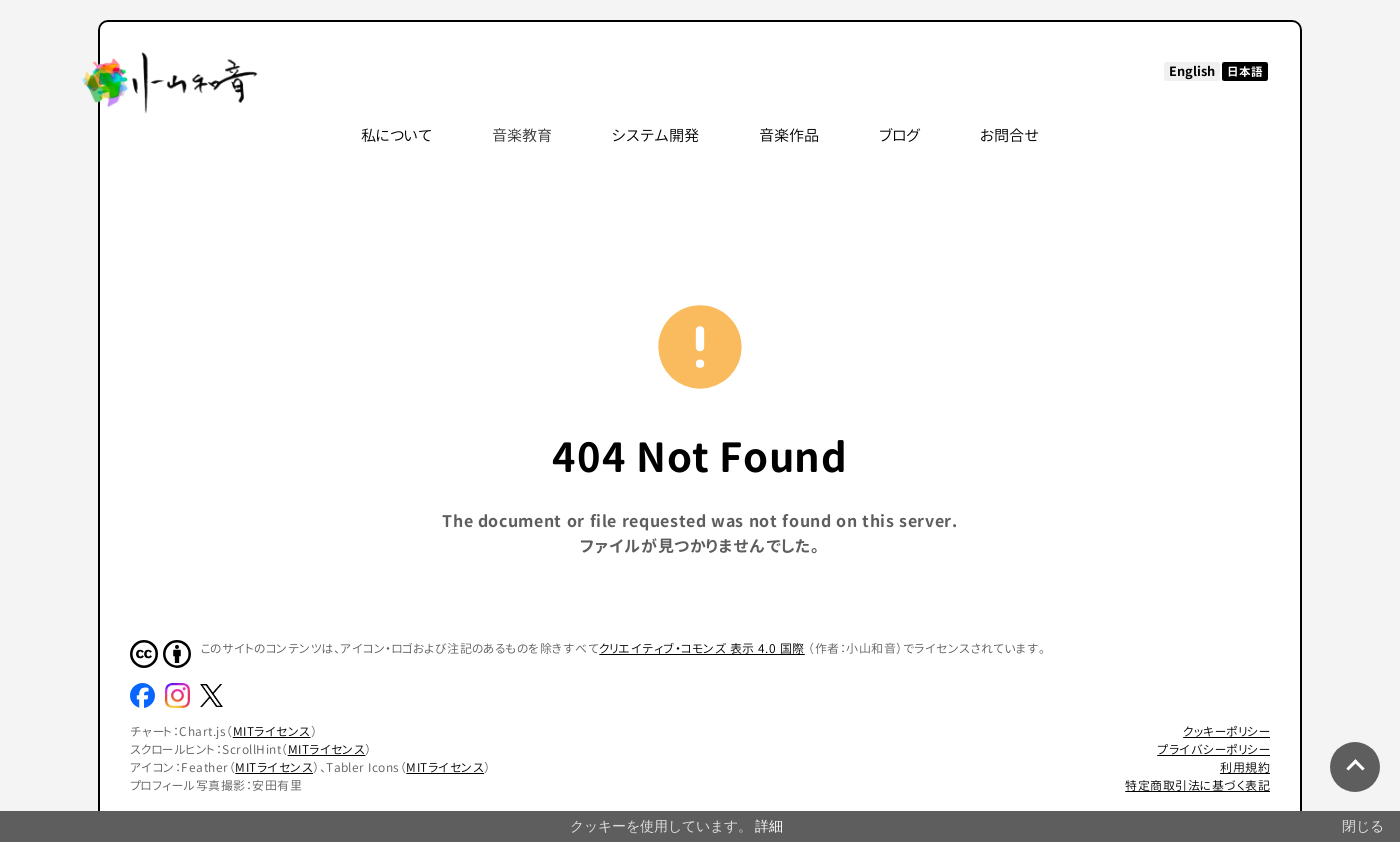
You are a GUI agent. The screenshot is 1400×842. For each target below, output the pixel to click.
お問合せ (1009, 135)
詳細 (769, 826)
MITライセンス (272, 731)
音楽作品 (789, 135)
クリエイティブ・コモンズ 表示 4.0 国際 (702, 648)
